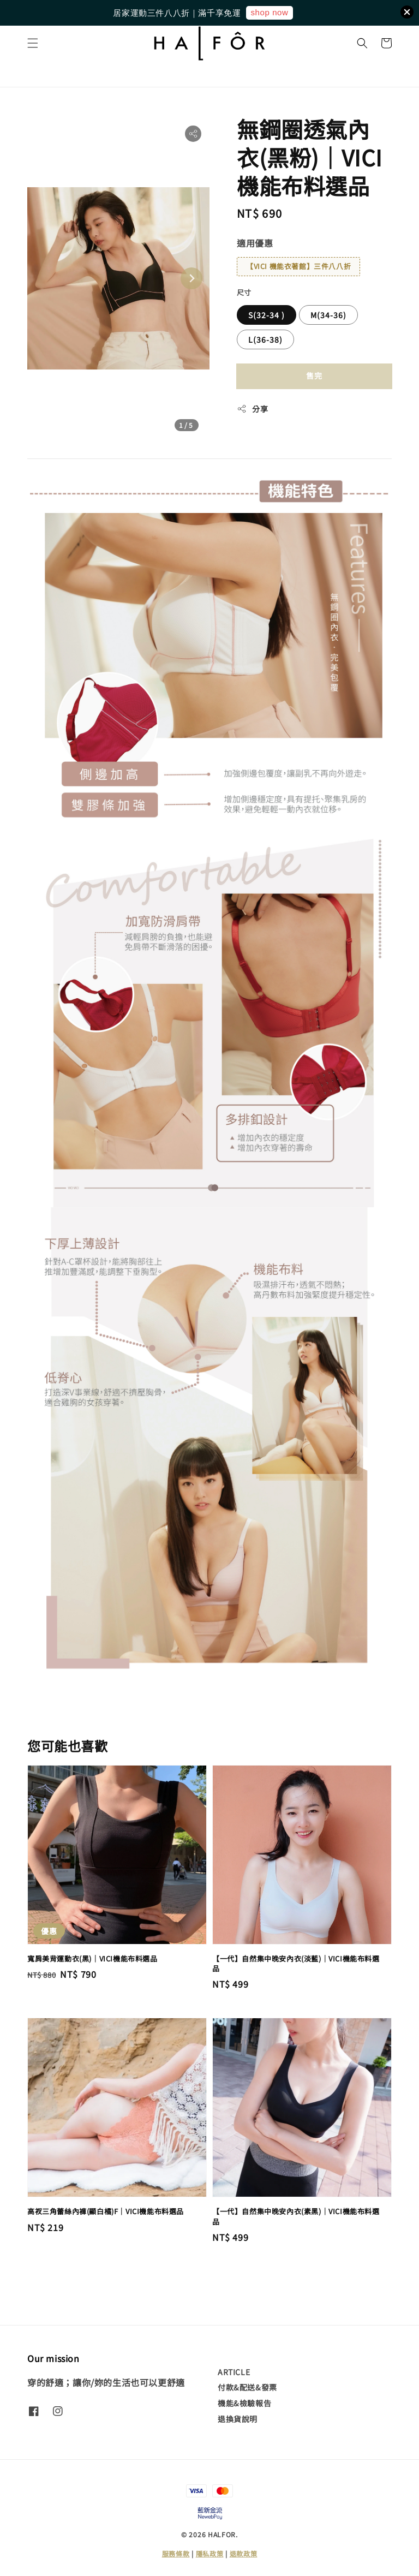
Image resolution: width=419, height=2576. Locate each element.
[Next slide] (191, 278)
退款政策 (244, 2553)
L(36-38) (265, 339)
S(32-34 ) (266, 314)
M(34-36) (328, 314)
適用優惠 (255, 242)
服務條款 (176, 2553)
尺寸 (244, 292)
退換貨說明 (238, 2418)
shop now (269, 12)
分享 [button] (252, 408)
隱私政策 (210, 2553)
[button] (33, 43)
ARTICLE (234, 2372)
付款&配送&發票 (247, 2387)
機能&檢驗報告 (244, 2403)
